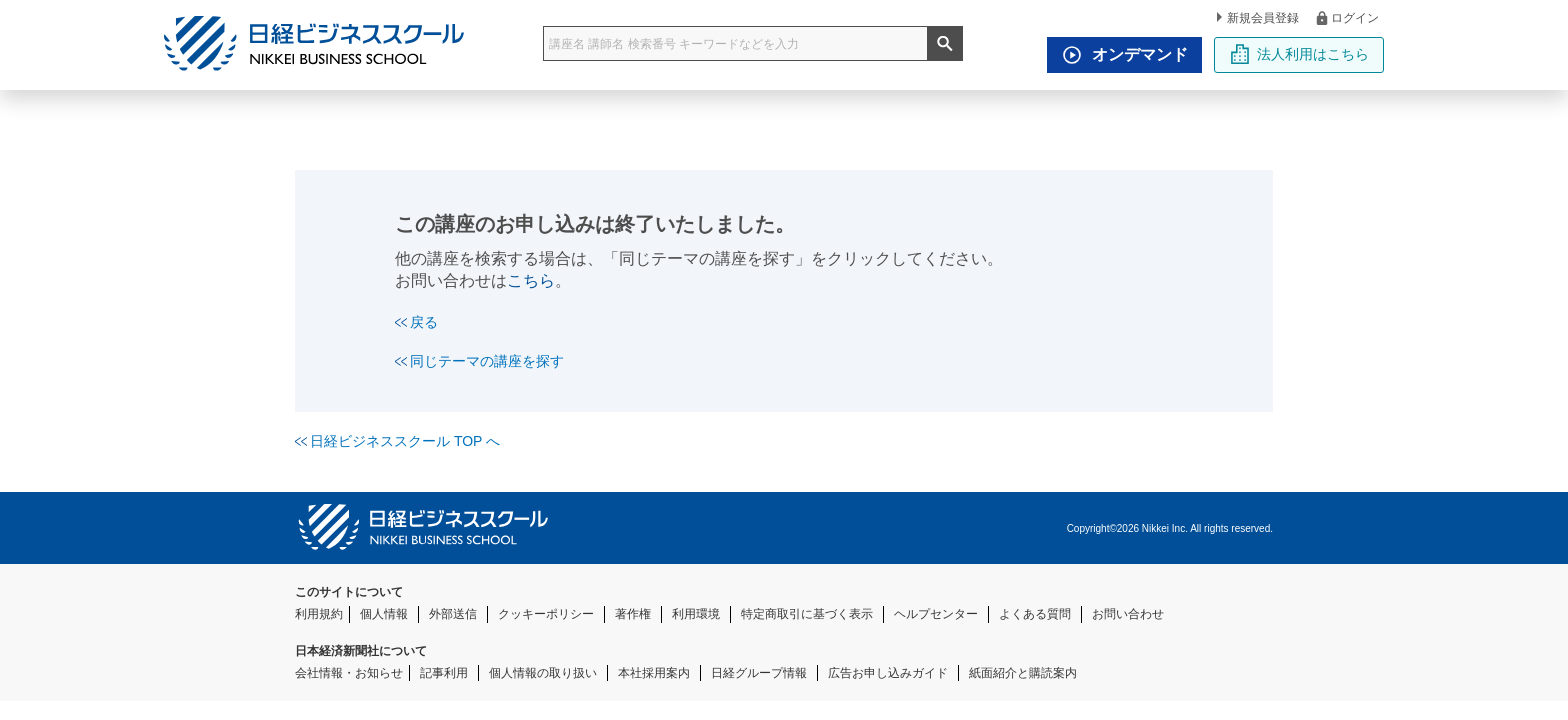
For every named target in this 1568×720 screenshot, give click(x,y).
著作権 (633, 614)
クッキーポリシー (546, 614)
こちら (531, 280)
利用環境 (696, 614)
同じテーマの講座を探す (479, 361)
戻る (416, 322)
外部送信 (453, 614)
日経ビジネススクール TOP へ (397, 441)
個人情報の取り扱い (543, 673)
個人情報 (384, 614)
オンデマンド (1120, 55)
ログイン (1346, 17)
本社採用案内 (654, 673)
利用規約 (319, 614)
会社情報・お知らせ (349, 673)
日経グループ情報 (759, 673)
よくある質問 (1035, 614)
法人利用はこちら (1299, 54)
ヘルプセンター (936, 614)
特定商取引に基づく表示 (807, 614)
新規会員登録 (1258, 18)
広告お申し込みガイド (888, 673)
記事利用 (444, 673)
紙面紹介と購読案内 (1023, 673)
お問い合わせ (1128, 614)
